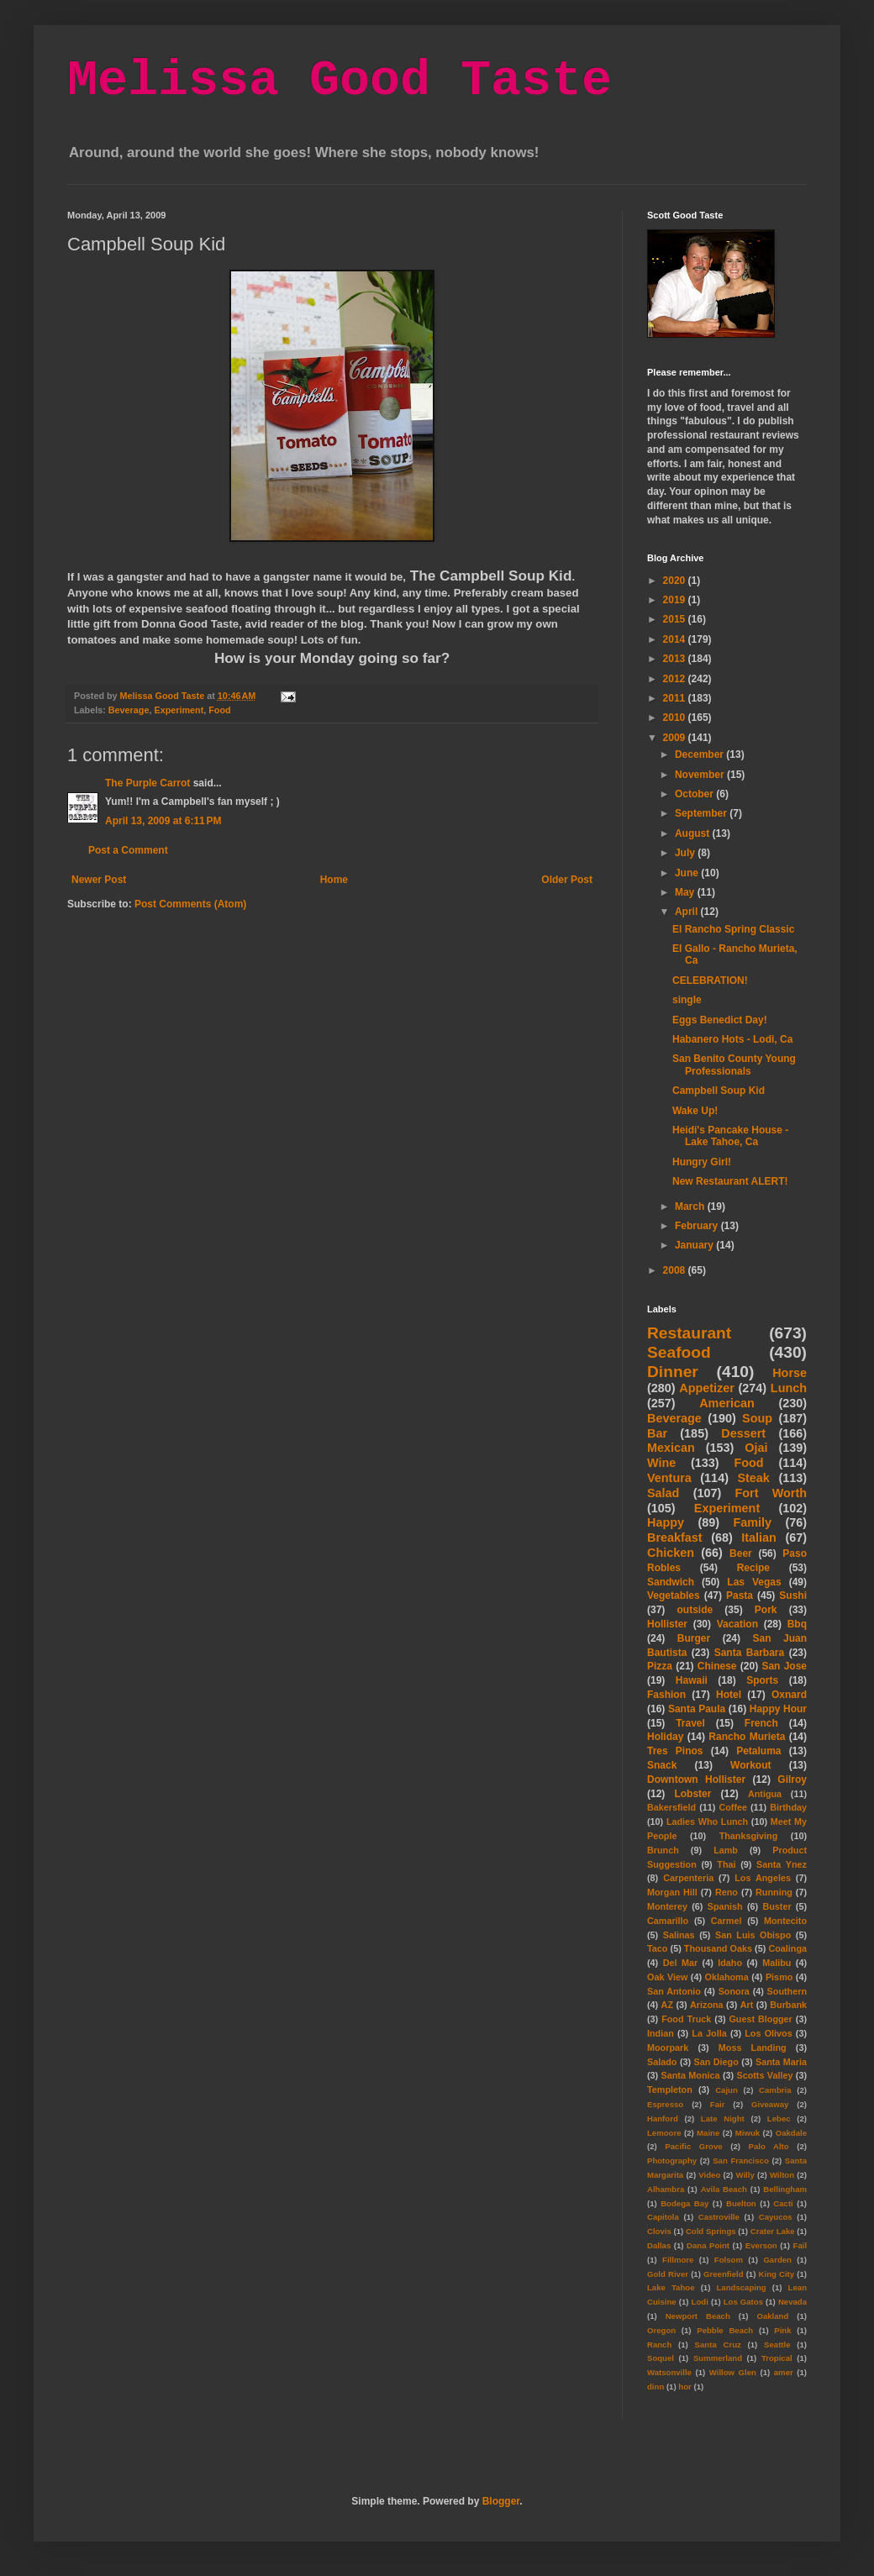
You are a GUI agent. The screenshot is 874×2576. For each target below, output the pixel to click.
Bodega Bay (684, 2203)
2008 (675, 1270)
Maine (708, 2132)
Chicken (670, 1552)
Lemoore (664, 2132)
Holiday (665, 1737)
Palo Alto (769, 2146)
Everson (761, 2245)
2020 (675, 580)
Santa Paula (696, 1709)
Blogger (501, 2501)
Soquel (660, 2358)
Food (219, 710)
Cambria (775, 2090)
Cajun (726, 2090)
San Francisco (741, 2160)
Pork (766, 1610)
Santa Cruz (718, 2344)
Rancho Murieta (746, 1737)
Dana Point (708, 2245)
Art (747, 2005)
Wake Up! (695, 1111)
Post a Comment (128, 850)
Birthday (788, 1807)
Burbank (788, 2005)
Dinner (672, 1371)
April (688, 911)
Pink (782, 2330)
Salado (662, 2062)
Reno (726, 1892)
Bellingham (785, 2189)
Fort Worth (770, 1493)
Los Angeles (762, 1878)
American (727, 1403)
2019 (675, 600)
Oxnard (789, 1695)
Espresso (665, 2104)
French (761, 1723)
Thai (726, 1864)
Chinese (717, 1666)
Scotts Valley (764, 2075)
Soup (757, 1418)
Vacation (737, 1624)
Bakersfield (671, 1807)
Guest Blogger (760, 2019)
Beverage (129, 710)
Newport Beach (698, 2316)
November (701, 775)
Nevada (792, 2301)
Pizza (659, 1666)
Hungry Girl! (701, 1162)
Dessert (743, 1433)
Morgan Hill (672, 1892)
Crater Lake (772, 2231)
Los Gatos (743, 2301)
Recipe (753, 1568)
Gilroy (792, 1779)
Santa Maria (781, 2062)
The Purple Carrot (147, 783)
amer (783, 2372)
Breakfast (675, 1537)
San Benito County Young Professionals (734, 1064)
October (695, 794)
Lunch (789, 1388)
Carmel (726, 1921)
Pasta (739, 1595)
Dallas (659, 2245)
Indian (660, 2033)
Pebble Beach (725, 2330)
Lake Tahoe (671, 2287)
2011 (675, 698)
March (691, 1206)
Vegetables (673, 1595)
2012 (675, 679)
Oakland (772, 2316)
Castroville (719, 2216)
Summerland (717, 2358)
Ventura (669, 1478)
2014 (675, 639)
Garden (777, 2259)
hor (684, 2386)
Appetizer (706, 1388)
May (686, 892)
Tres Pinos (675, 1751)
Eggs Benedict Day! (719, 1020)
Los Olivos (768, 2033)
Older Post (566, 880)
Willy (744, 2174)
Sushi (793, 1595)
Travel (690, 1723)
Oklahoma (727, 1977)
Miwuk (747, 2132)
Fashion (666, 1695)
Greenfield (723, 2274)
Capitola (663, 2216)
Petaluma (758, 1751)
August (694, 833)
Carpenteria (688, 1878)
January (695, 1245)
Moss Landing (753, 2047)
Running (774, 1892)
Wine (661, 1462)
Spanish (725, 1906)
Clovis (659, 2231)
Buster (776, 1906)
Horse (789, 1373)
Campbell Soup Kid (718, 1090)
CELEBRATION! (710, 980)
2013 (675, 659)
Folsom (728, 2259)
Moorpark (667, 2047)
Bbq (797, 1624)
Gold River (667, 2274)
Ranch (659, 2344)
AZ (667, 2005)
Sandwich (670, 1582)
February (698, 1226)
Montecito (785, 1921)
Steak (753, 1478)
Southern (787, 1991)
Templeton (669, 2089)
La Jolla (709, 2033)
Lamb (725, 1850)
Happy (665, 1522)
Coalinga (787, 1948)
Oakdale (791, 2132)
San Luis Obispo (753, 1935)
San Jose (784, 1666)
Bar (657, 1433)
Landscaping (741, 2287)
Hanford (662, 2118)
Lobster (692, 1794)
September (702, 813)
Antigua (765, 1794)
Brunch (663, 1850)
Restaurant (689, 1333)
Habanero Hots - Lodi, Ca (732, 1039)
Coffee (733, 1807)
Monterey (667, 1906)
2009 (675, 738)
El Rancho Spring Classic (733, 929)
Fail (800, 2245)
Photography (672, 2160)
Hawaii (692, 1680)
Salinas (679, 1935)
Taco (657, 1948)
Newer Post (98, 880)
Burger (693, 1638)
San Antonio (674, 1991)
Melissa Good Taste (339, 80)
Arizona (707, 2005)
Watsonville (669, 2372)
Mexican (671, 1447)
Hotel (728, 1695)
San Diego (716, 2062)
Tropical (776, 2358)
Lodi (700, 2301)
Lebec (779, 2118)
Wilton (782, 2174)
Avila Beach (724, 2189)
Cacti (782, 2203)
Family (752, 1522)
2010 (675, 717)
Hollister (667, 1624)
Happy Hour (778, 1709)
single (687, 1000)
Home (334, 880)
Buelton (741, 2203)
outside (695, 1610)
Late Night (723, 2118)
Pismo (779, 1977)
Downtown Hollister (696, 1779)
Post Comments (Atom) (190, 904)
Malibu (776, 1963)
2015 (675, 619)
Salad (663, 1493)
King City (777, 2274)
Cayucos (775, 2216)
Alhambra (665, 2189)
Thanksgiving (748, 1836)
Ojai (756, 1447)
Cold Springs (711, 2231)
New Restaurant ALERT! (730, 1181)
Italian (759, 1537)
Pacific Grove (693, 2146)
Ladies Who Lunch (707, 1821)
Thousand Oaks (718, 1948)
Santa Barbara (749, 1653)
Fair (717, 2104)
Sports (762, 1680)
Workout (750, 1765)
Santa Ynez (781, 1864)
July (686, 853)
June (688, 873)
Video (709, 2174)
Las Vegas (754, 1582)
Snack (662, 1765)
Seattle (777, 2344)
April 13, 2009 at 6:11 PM (163, 821)
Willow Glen (732, 2372)
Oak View (667, 1977)
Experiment (178, 710)
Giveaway (769, 2104)
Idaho (730, 1963)
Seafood (679, 1352)
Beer (740, 1553)
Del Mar (680, 1963)
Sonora (734, 1991)
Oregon (661, 2330)
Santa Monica (690, 2075)
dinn (655, 2386)
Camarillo (667, 1921)
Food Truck (686, 2019)
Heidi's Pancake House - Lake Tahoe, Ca (730, 1136)
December (700, 754)
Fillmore (677, 2259)
